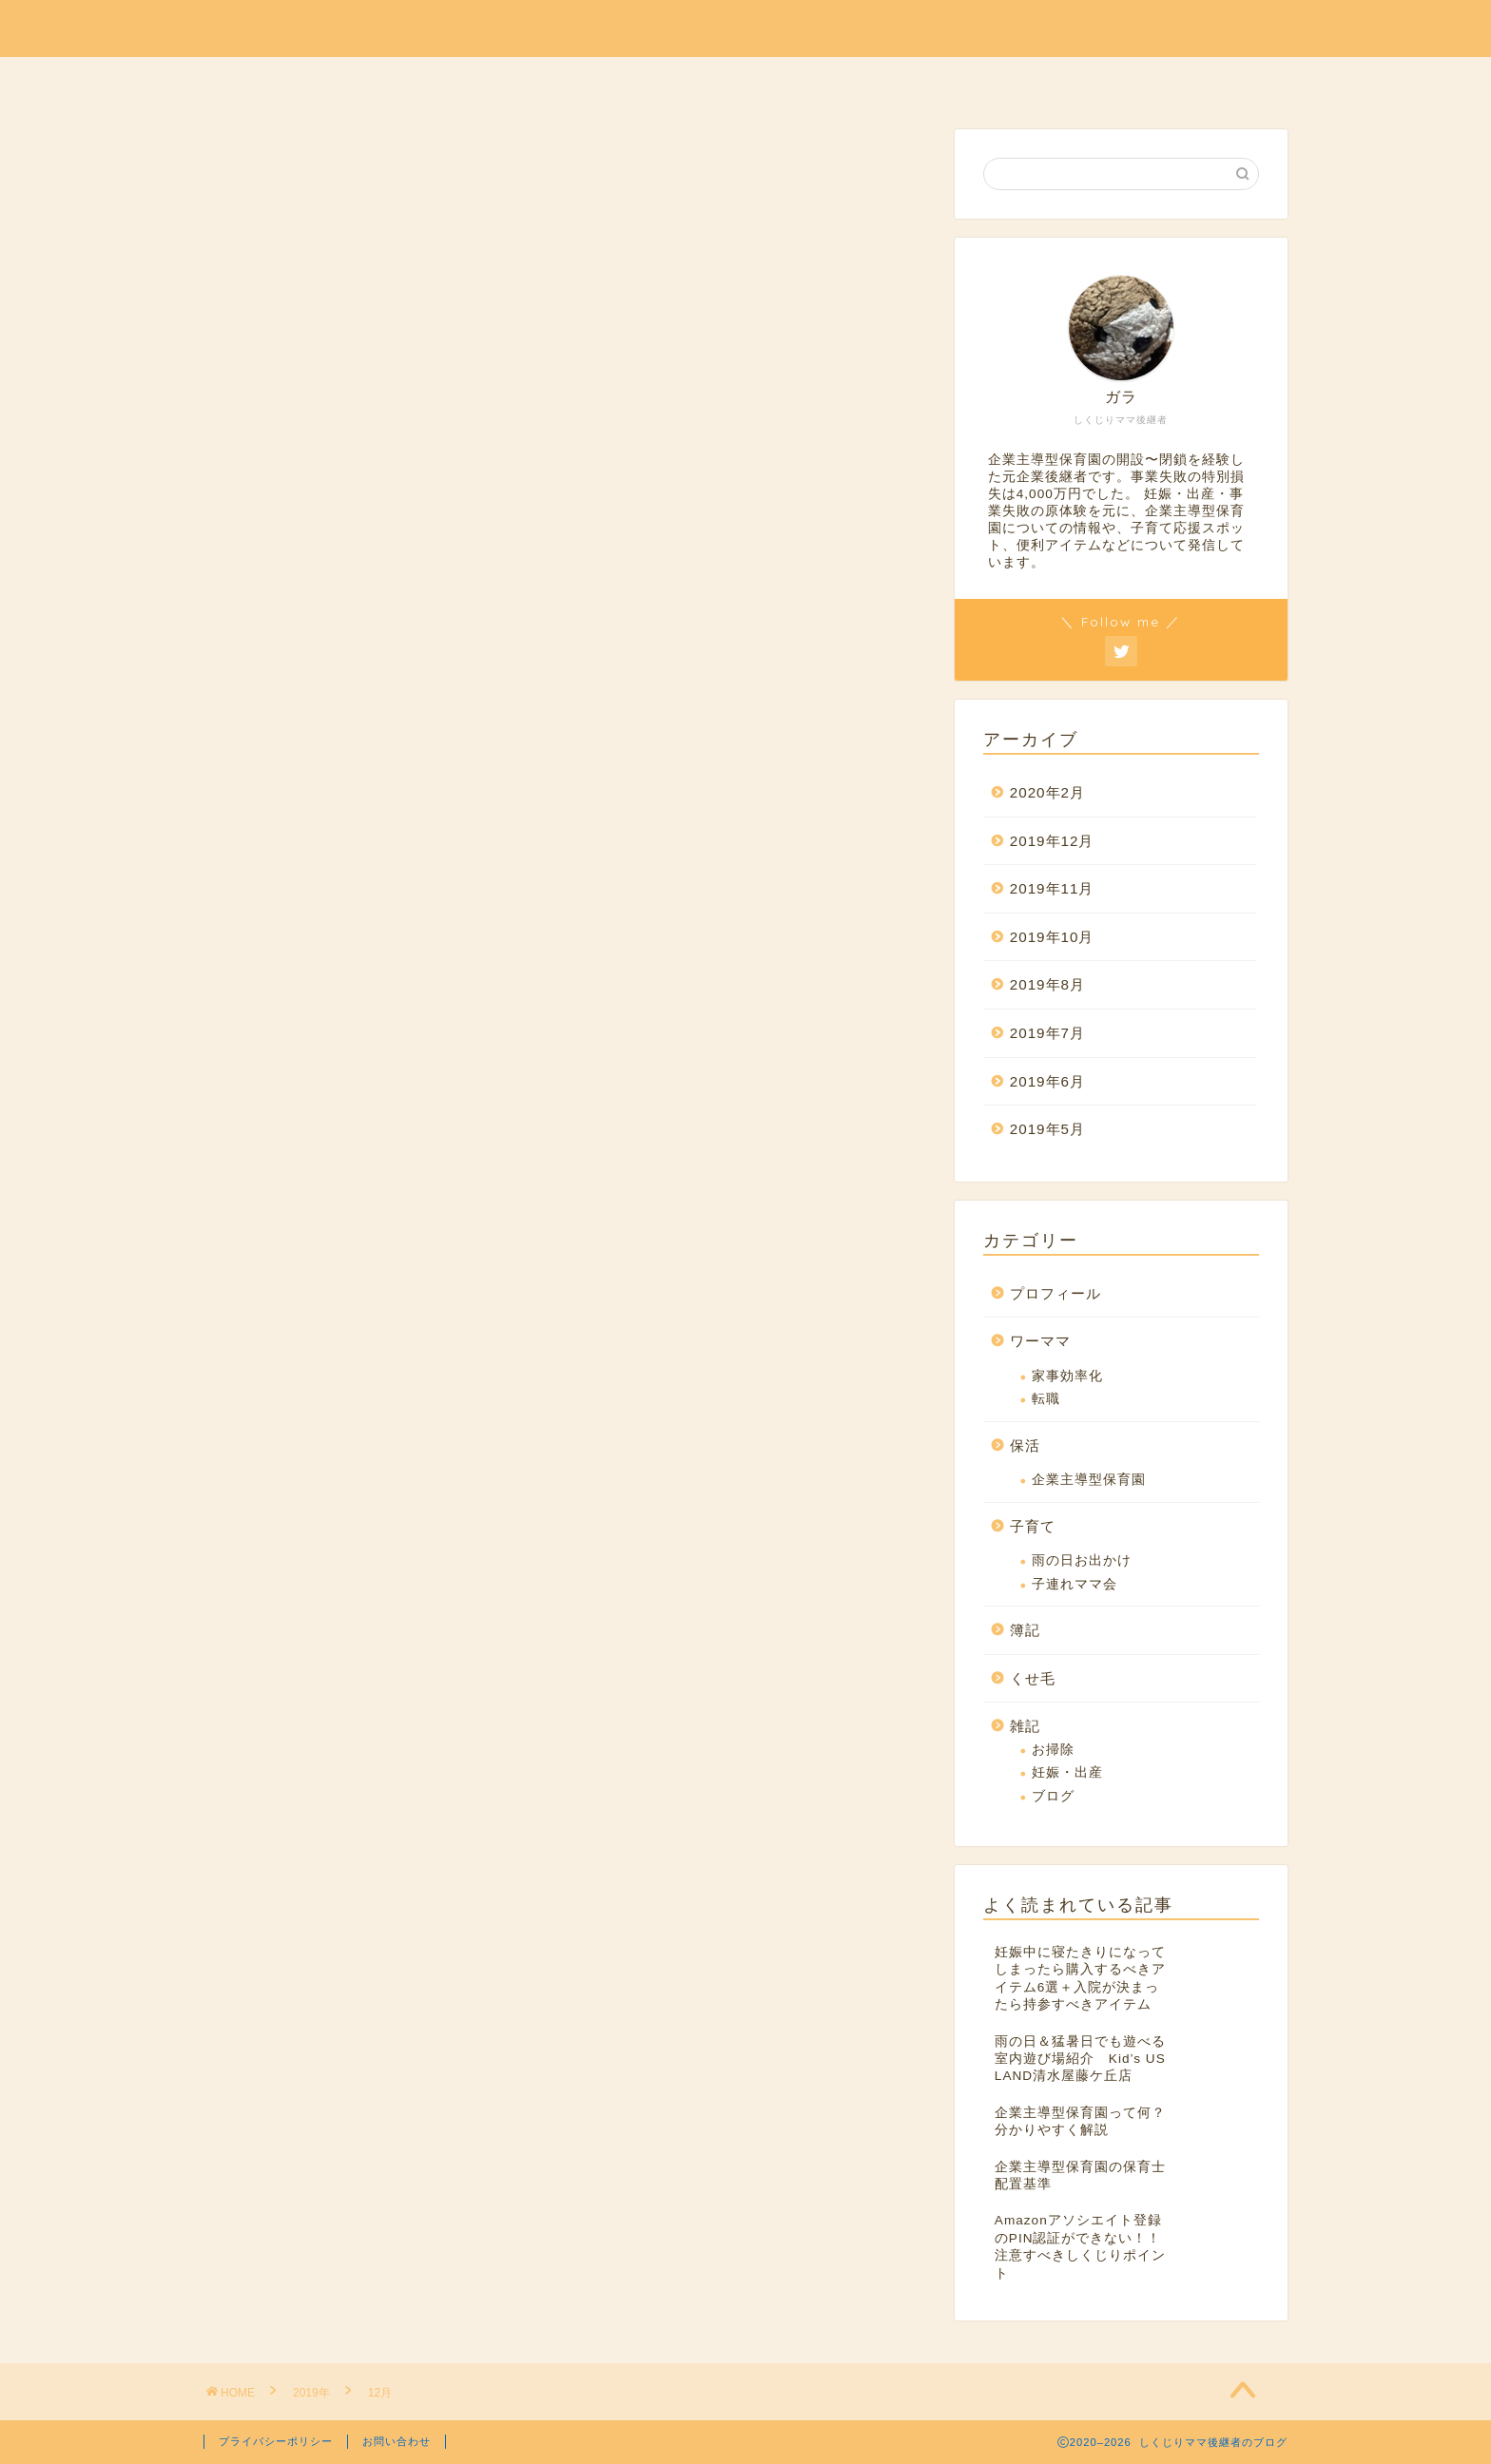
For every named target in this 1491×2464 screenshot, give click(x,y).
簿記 (822, 79)
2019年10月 (1052, 937)
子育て (737, 79)
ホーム (1079, 79)
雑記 (900, 79)
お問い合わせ (396, 2441)
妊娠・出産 (1067, 1772)
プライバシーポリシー (276, 2441)
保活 (543, 79)
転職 (1046, 1399)
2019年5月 (1047, 1129)
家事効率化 (1067, 1376)
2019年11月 (1052, 888)
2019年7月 (1047, 1033)
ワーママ (636, 79)
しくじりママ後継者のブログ (746, 27)
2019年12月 (1052, 841)
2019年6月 (1047, 1081)
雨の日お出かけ (1082, 1560)
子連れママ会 (1074, 1584)
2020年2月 (1047, 792)
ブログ (1053, 1796)
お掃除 (1053, 1749)
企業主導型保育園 (1089, 1480)
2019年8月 (1047, 984)
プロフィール (434, 79)
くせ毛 (986, 79)
